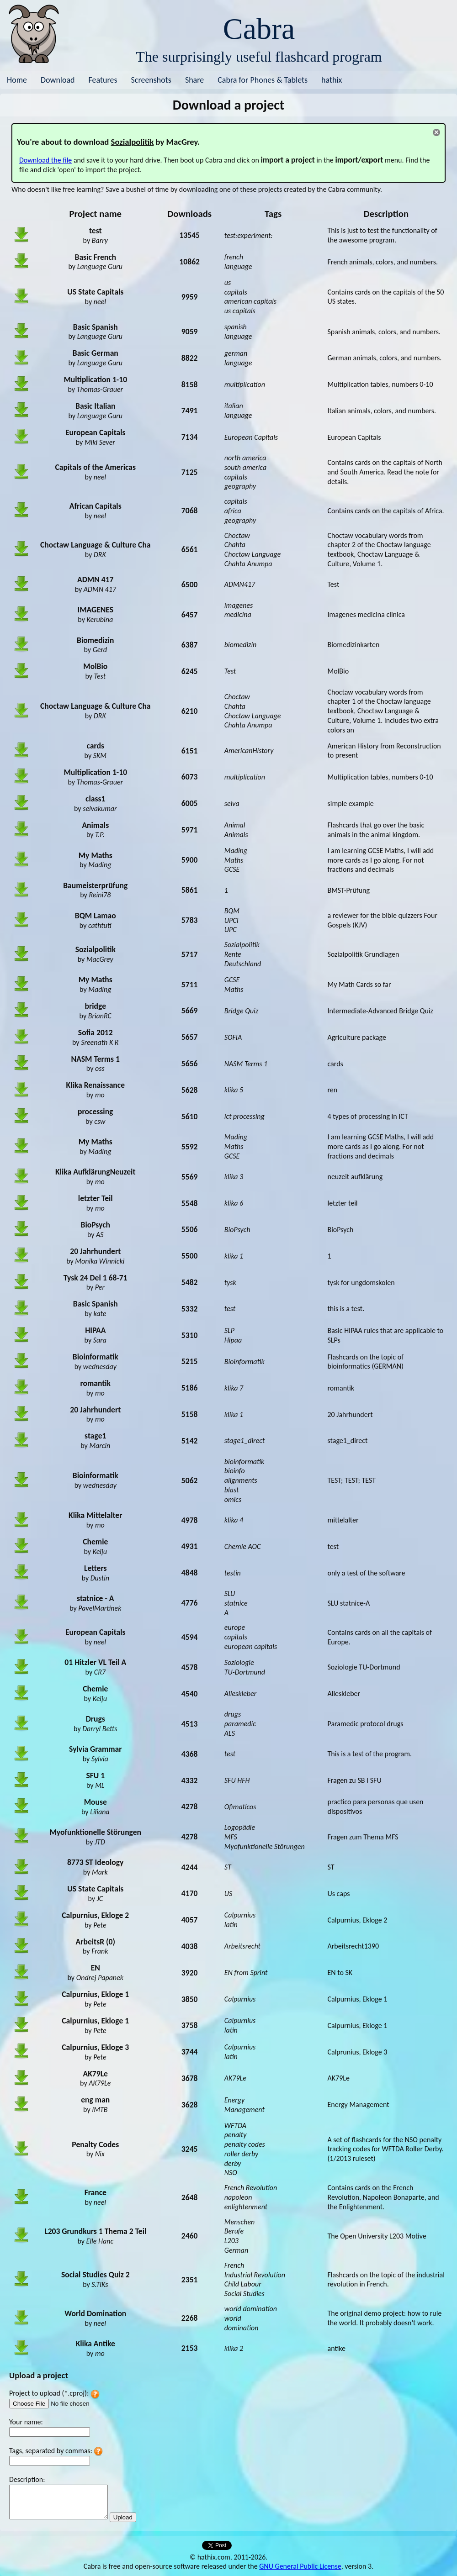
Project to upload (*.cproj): (49, 2393)
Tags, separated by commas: (50, 2450)
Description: (27, 2479)
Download (58, 80)
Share (194, 80)
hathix (331, 80)
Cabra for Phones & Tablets (263, 80)
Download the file (45, 160)
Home (17, 80)
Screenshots (151, 80)
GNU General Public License (300, 2566)
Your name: (26, 2422)
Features (103, 80)
